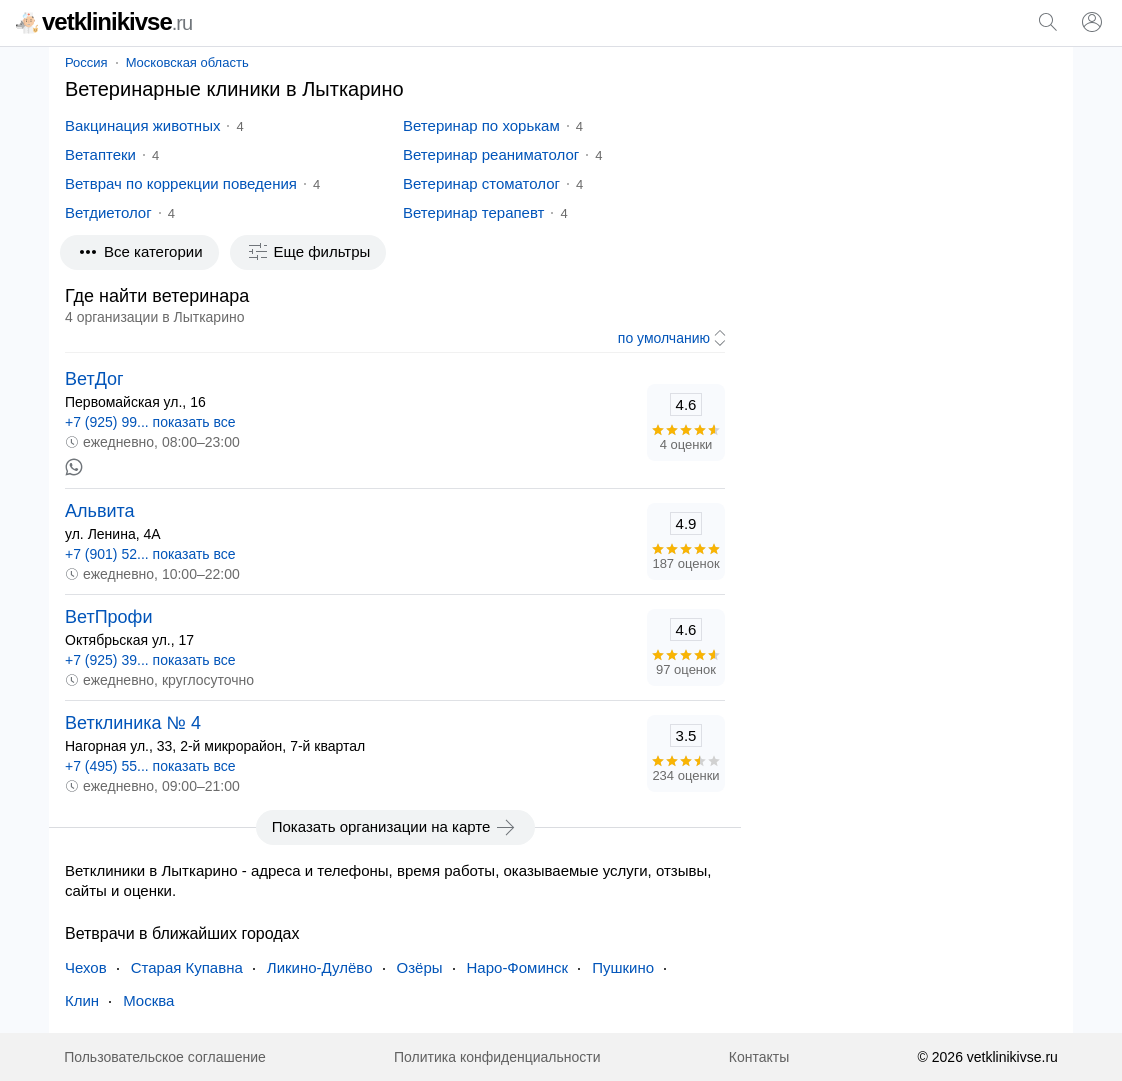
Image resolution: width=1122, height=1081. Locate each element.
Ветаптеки (100, 154)
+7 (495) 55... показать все (150, 766)
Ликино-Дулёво (320, 967)
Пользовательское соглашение (165, 1057)
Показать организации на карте (395, 827)
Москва (148, 1000)
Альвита (100, 511)
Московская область (187, 62)
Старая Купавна (187, 967)
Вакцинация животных (142, 125)
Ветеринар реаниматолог (491, 154)
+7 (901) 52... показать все (150, 554)
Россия (86, 62)
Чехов (86, 967)
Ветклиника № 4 (133, 723)
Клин (82, 1000)
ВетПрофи (109, 617)
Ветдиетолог (108, 212)
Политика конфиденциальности (497, 1057)
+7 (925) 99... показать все (150, 422)
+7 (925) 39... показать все (150, 660)
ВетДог (94, 379)
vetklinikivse (104, 21)
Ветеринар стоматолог (481, 183)
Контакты (759, 1057)
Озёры (420, 967)
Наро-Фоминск (518, 967)
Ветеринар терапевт (473, 212)
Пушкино (623, 967)
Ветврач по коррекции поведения (181, 183)
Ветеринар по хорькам (481, 125)
